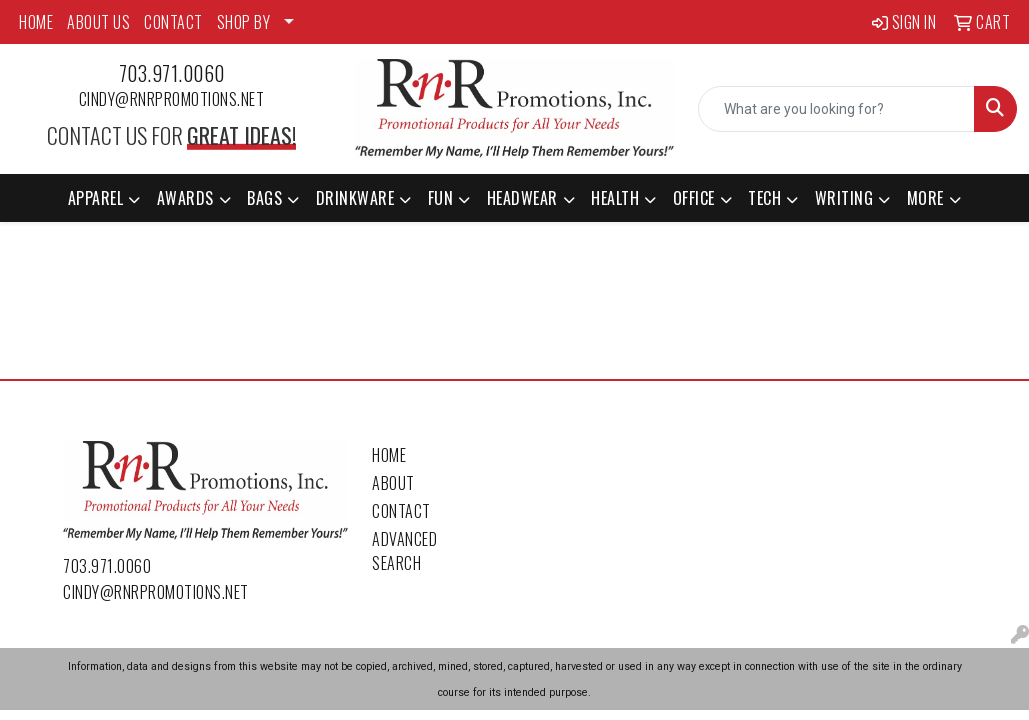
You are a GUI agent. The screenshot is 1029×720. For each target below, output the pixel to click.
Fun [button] (441, 198)
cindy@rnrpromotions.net (172, 99)
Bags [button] (264, 198)
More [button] (925, 198)
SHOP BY (244, 22)
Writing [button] (844, 198)
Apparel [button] (96, 198)
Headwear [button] (522, 198)
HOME (36, 22)
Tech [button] (764, 198)
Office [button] (694, 198)
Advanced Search (404, 551)
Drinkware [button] (355, 198)
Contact (401, 511)
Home (389, 455)
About (393, 483)
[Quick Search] (836, 109)
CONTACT (173, 22)
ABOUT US (98, 22)
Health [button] (615, 198)
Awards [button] (185, 198)
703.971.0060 (172, 73)
